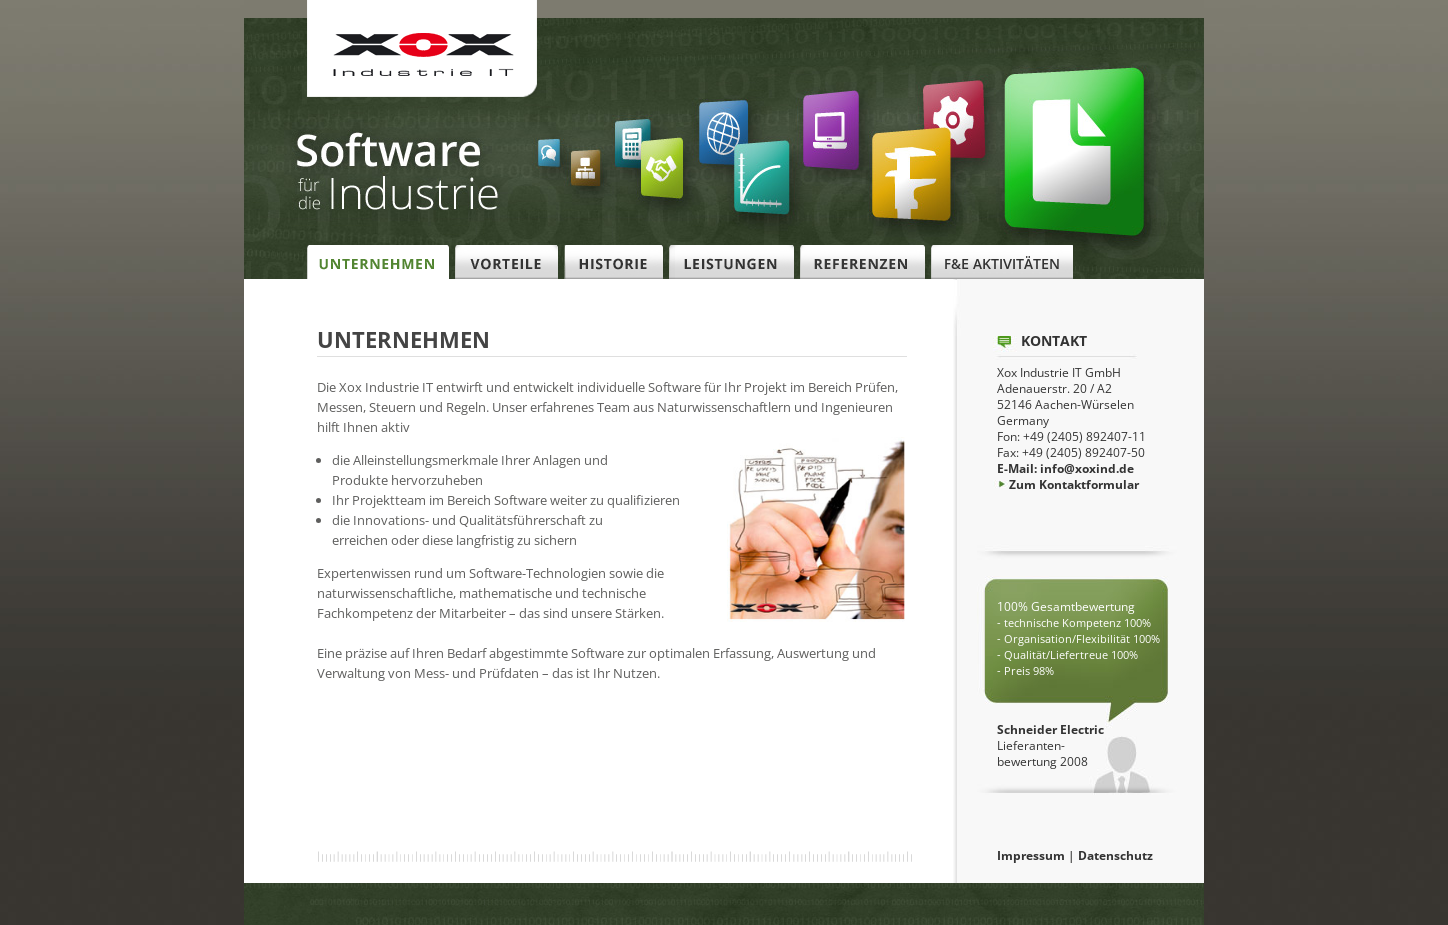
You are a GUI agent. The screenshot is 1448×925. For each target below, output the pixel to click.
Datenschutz (1115, 855)
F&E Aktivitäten (1002, 262)
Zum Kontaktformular (1068, 484)
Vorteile (506, 262)
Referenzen (862, 262)
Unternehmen (378, 262)
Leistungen (731, 262)
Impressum (1031, 855)
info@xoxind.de (1087, 468)
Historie (613, 262)
